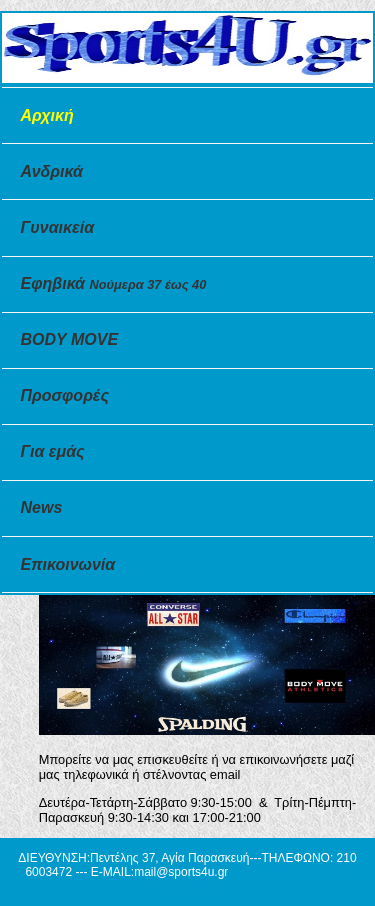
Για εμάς (53, 451)
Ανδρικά (52, 171)
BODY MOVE (70, 339)
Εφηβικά (114, 283)
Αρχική (47, 115)
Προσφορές (65, 395)
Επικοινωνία (68, 564)
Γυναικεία (58, 227)
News (42, 507)
